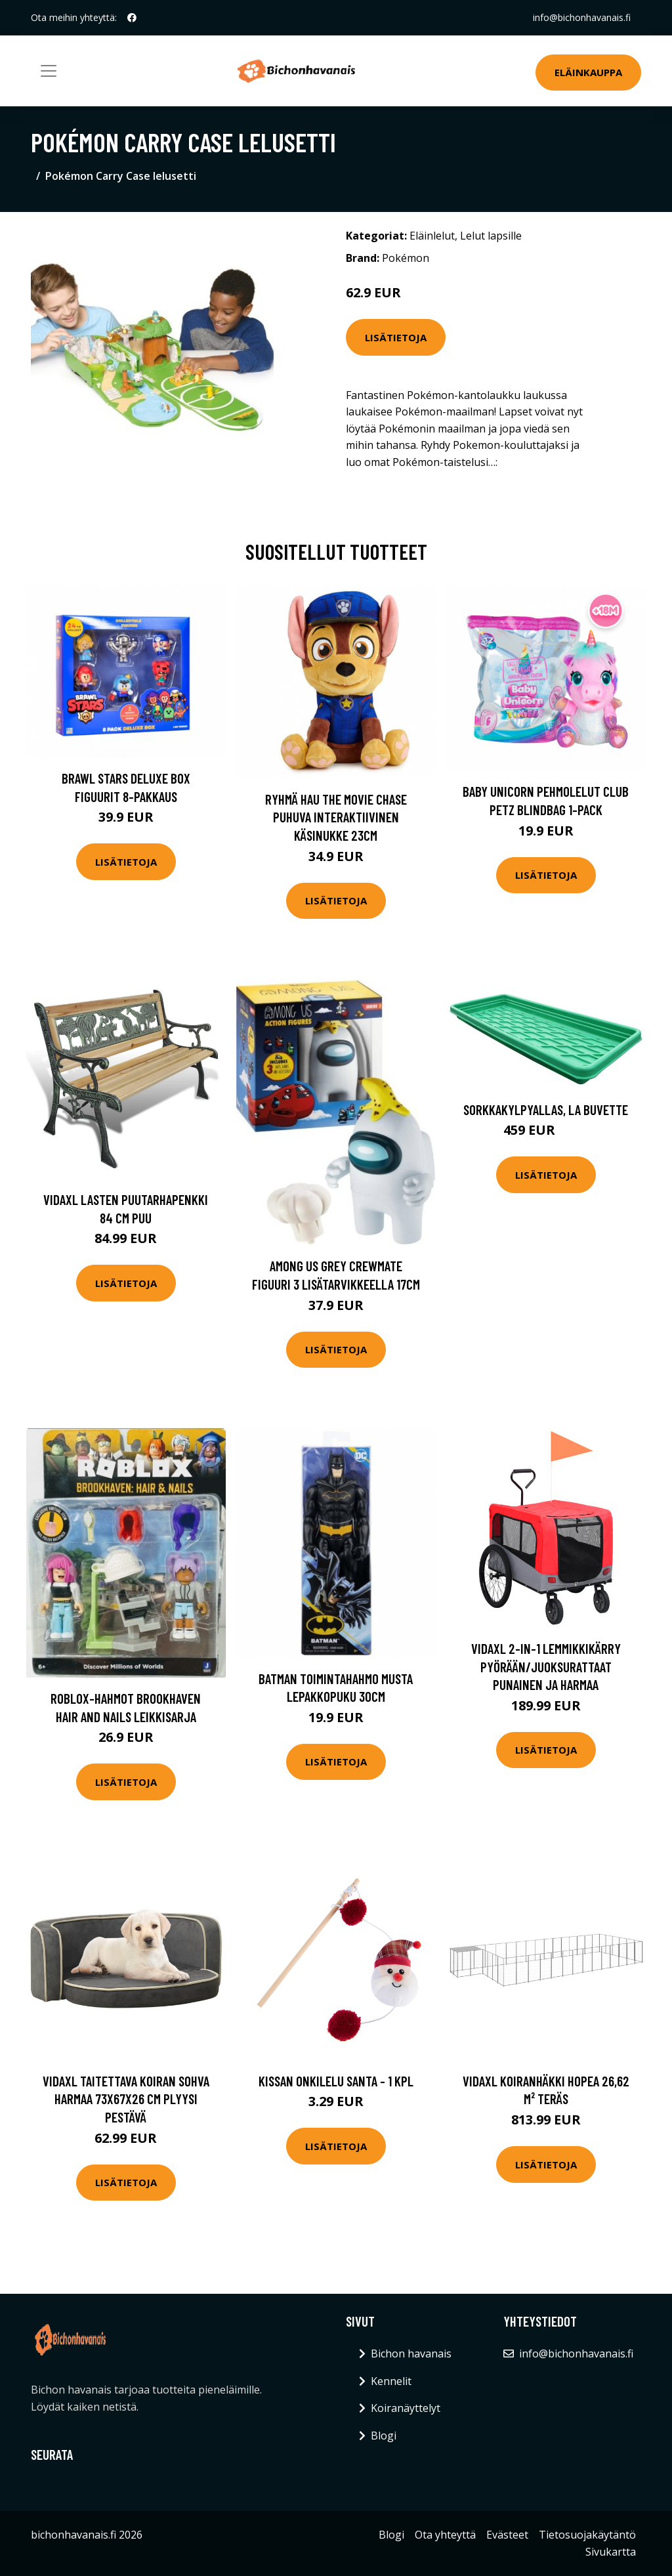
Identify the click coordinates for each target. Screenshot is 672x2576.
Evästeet (507, 2534)
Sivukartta (610, 2551)
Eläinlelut (432, 235)
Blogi (383, 2435)
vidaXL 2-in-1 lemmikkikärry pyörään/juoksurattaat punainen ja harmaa (546, 1666)
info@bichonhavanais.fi (582, 17)
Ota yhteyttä (445, 2534)
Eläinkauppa (588, 72)
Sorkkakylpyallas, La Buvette (545, 1109)
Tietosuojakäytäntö (587, 2534)
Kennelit (391, 2381)
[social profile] (132, 17)
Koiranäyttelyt (405, 2408)
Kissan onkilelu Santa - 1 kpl (336, 2081)
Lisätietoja (396, 337)
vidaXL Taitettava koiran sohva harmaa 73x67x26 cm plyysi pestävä (126, 2099)
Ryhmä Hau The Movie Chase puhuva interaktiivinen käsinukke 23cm (336, 817)
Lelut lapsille (491, 235)
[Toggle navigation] (48, 70)
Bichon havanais (411, 2353)
